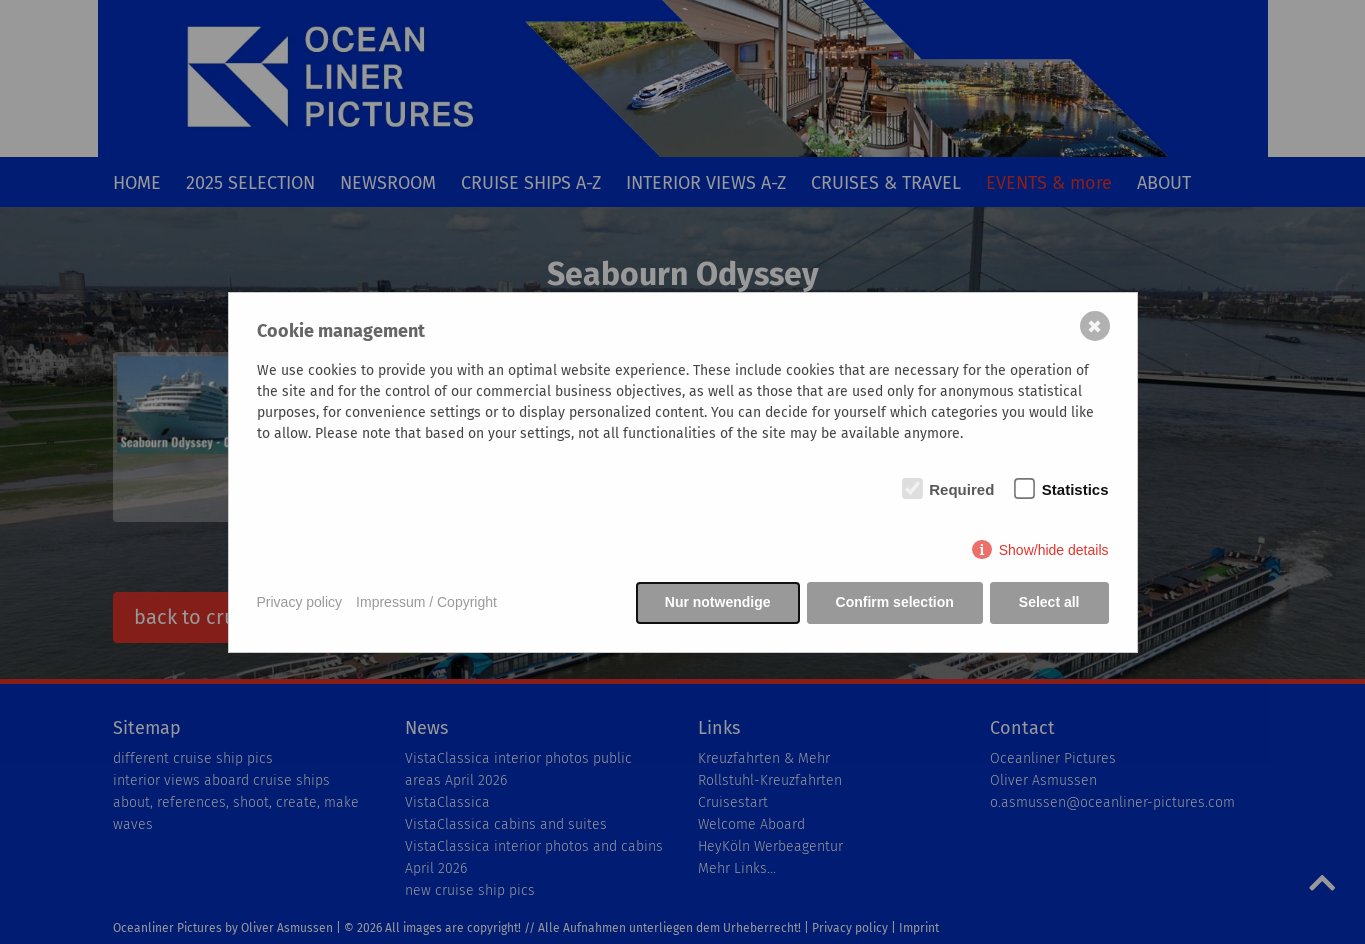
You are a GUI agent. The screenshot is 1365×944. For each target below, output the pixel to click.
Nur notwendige (718, 602)
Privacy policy (300, 602)
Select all (1049, 602)
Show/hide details (1054, 550)
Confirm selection (895, 602)
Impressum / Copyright (426, 602)
